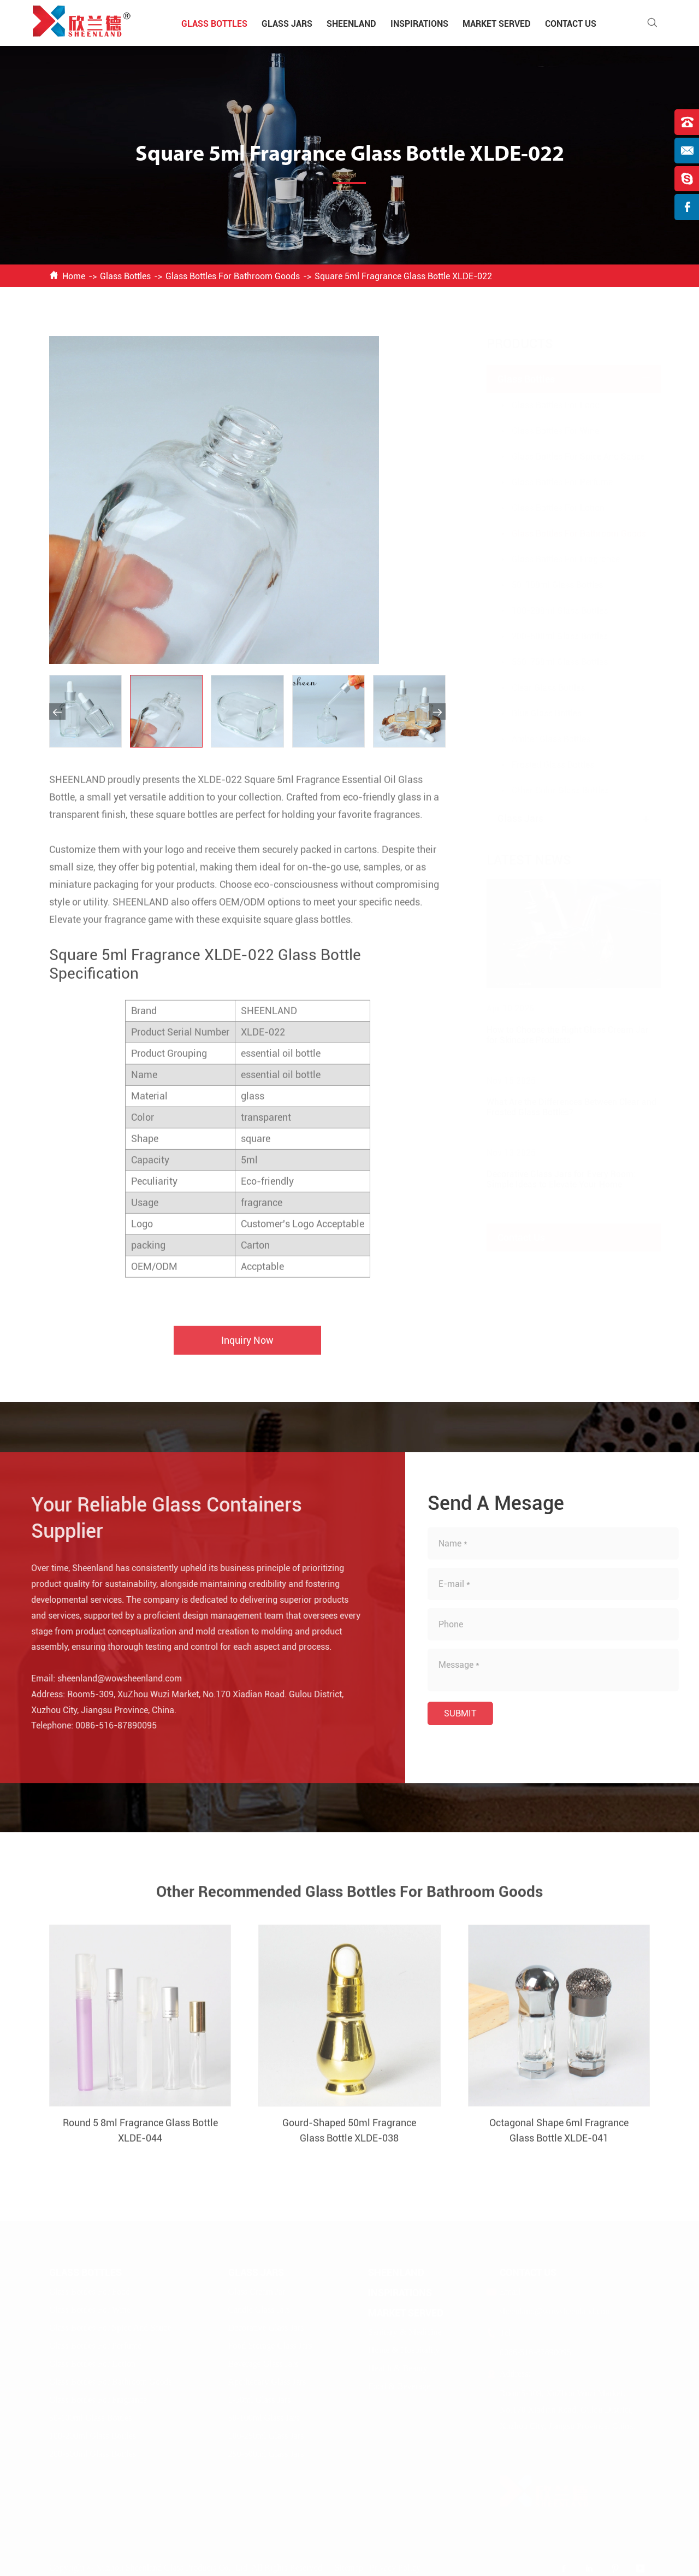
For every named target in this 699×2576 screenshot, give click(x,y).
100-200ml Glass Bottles (549, 610)
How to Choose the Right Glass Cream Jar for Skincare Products (557, 1035)
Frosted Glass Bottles (542, 765)
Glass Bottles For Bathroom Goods (232, 276)
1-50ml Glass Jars (259, 2399)
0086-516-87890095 (107, 1725)
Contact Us (570, 24)
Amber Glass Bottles (540, 739)
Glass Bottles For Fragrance (555, 559)
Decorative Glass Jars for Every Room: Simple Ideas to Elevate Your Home (550, 1179)
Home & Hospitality (404, 2349)
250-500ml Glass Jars (266, 2453)
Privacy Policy (394, 2567)
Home (73, 276)
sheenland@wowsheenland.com (111, 1678)
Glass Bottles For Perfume (551, 482)
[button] (57, 711)
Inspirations (419, 24)
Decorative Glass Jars (266, 2327)
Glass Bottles (214, 24)
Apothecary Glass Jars (267, 2381)
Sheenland (351, 24)
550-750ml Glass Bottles (549, 662)
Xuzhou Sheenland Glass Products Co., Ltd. (173, 2567)
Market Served (497, 24)
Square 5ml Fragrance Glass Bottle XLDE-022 (403, 276)
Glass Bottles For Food (545, 405)
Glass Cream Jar (257, 2291)
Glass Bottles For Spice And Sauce (567, 456)
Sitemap (349, 2567)
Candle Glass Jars (259, 2309)
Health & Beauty (397, 2367)
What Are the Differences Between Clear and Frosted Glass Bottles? (560, 1107)
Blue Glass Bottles (536, 713)
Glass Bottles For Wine (544, 431)
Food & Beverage (399, 2385)
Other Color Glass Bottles (549, 790)
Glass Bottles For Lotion (547, 508)
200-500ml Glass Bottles (549, 636)
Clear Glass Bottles (537, 688)
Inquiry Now (247, 1349)
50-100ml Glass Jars (264, 2417)
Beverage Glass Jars (263, 2363)
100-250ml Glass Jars (266, 2435)
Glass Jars (287, 24)
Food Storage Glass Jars (270, 2345)
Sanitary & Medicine (404, 2331)
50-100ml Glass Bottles (546, 585)
